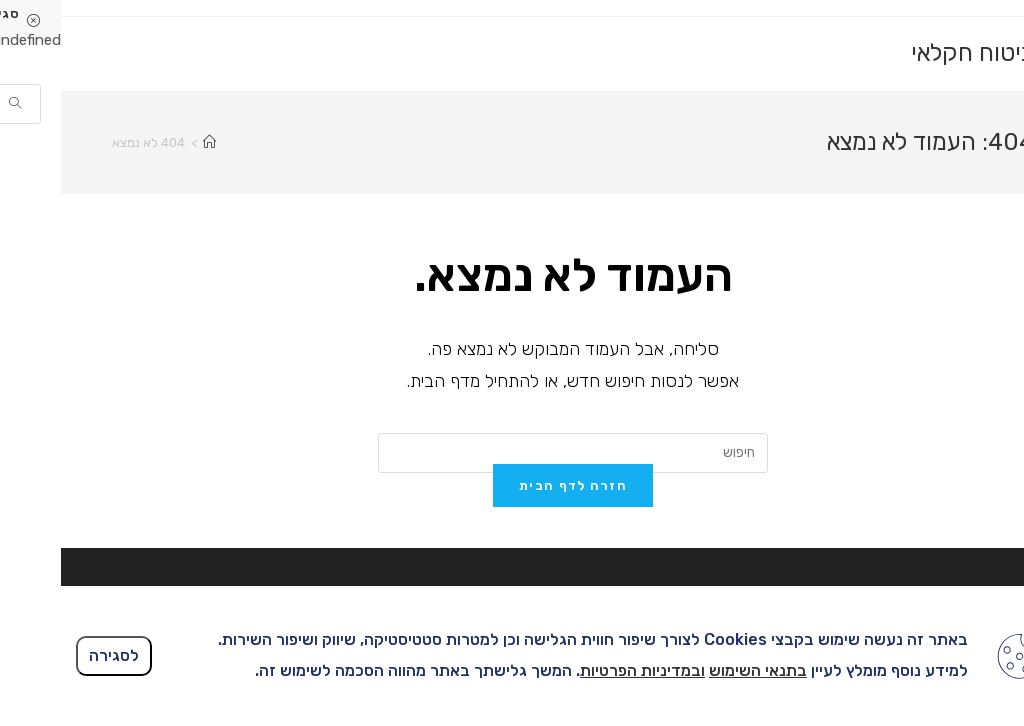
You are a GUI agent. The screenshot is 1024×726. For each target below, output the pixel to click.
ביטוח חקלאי (911, 53)
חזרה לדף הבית (512, 553)
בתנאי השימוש (697, 670)
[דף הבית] (148, 142)
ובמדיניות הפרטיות (581, 670)
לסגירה (53, 655)
